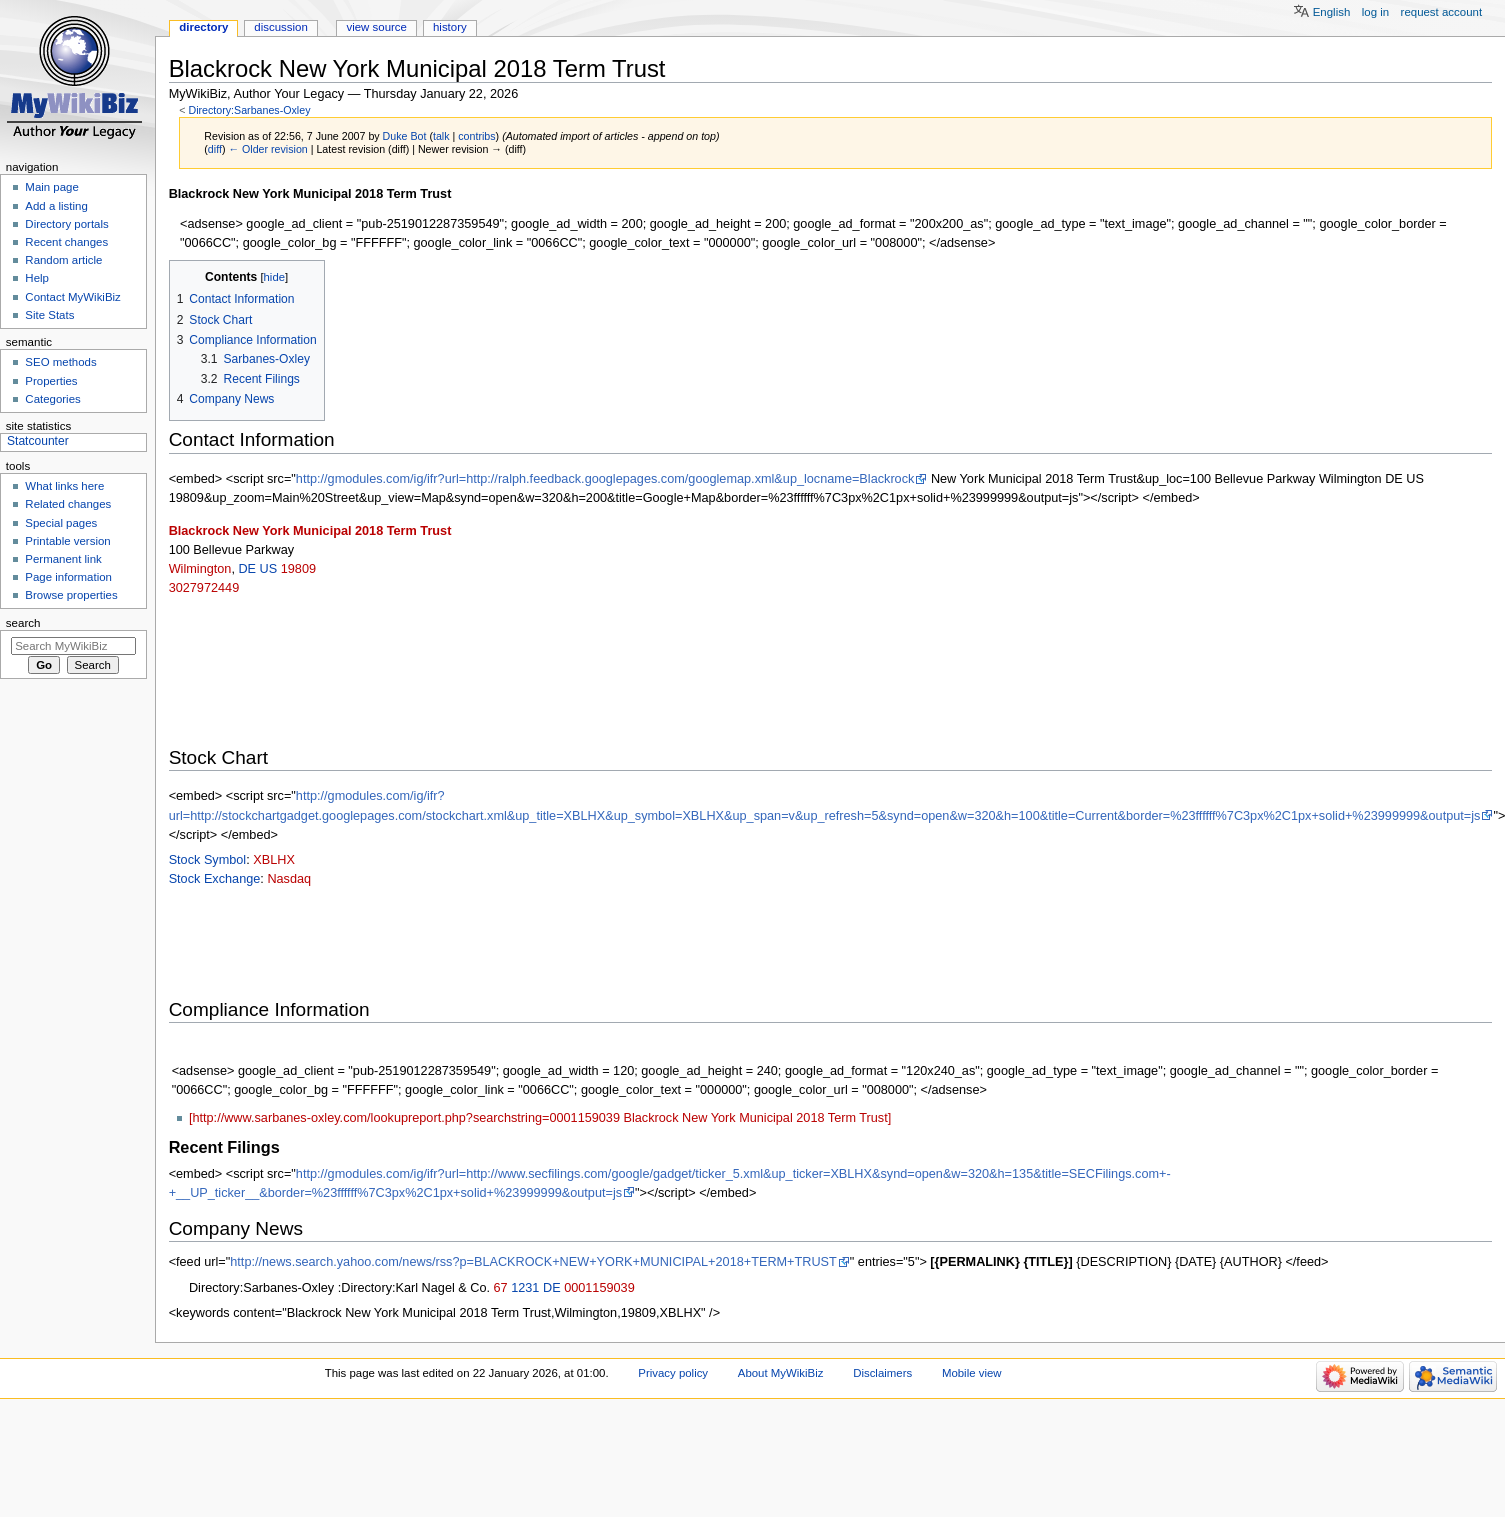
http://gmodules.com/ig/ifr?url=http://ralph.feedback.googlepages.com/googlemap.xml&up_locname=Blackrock (605, 479)
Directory (203, 27)
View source (376, 27)
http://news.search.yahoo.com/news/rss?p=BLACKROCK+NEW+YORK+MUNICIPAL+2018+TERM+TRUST (533, 1262)
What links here (64, 486)
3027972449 (204, 588)
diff (215, 149)
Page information (68, 577)
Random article (63, 260)
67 (501, 1288)
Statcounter (38, 441)
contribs (476, 136)
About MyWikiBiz (781, 1373)
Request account (1442, 12)
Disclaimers (882, 1373)
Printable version (67, 541)
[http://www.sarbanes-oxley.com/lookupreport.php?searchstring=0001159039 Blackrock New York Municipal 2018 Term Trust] (540, 1118)
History (450, 27)
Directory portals (66, 224)
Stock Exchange (215, 879)
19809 (298, 569)
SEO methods (60, 362)
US (269, 569)
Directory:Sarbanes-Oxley (249, 110)
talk (441, 136)
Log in (1375, 12)
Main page (52, 187)
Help (37, 278)
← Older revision (267, 149)
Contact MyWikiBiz (72, 297)
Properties (51, 381)
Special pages (61, 523)
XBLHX (274, 860)
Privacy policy (673, 1373)
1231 (525, 1288)
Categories (52, 399)
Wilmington (200, 569)
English (1332, 12)
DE (247, 569)
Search (23, 623)
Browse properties (71, 595)
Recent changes (66, 242)
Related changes (68, 504)
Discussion (280, 27)
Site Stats (49, 315)
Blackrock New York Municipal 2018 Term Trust (310, 531)
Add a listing (56, 206)
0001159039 (599, 1288)
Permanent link (63, 559)
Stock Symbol (208, 860)
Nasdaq (289, 879)
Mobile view (972, 1373)
